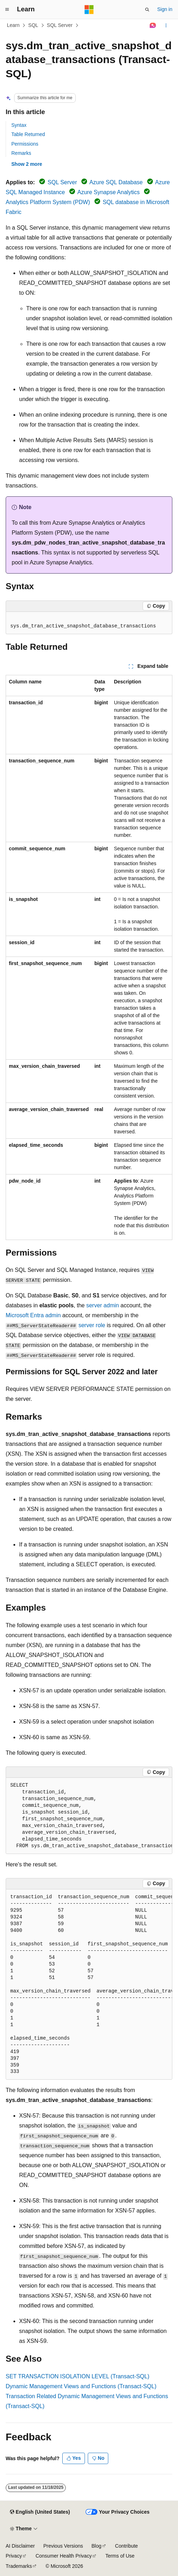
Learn (13, 25)
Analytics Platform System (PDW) (48, 202)
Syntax (19, 125)
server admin (102, 1305)
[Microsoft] (89, 9)
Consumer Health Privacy (63, 2556)
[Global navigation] (7, 9)
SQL (33, 25)
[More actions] (166, 25)
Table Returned (28, 134)
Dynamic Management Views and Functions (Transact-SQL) (81, 2386)
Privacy (14, 2556)
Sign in (164, 9)
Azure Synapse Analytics (108, 192)
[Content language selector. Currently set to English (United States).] (40, 2512)
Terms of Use (119, 2556)
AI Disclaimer (20, 2546)
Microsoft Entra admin (33, 1315)
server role (92, 1325)
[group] (89, 1816)
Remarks (21, 153)
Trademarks (19, 2566)
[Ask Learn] (153, 25)
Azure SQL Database (116, 182)
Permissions (24, 144)
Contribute (126, 2546)
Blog (97, 2546)
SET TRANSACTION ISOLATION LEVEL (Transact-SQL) (77, 2376)
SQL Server (60, 25)
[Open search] (147, 9)
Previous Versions (63, 2546)
